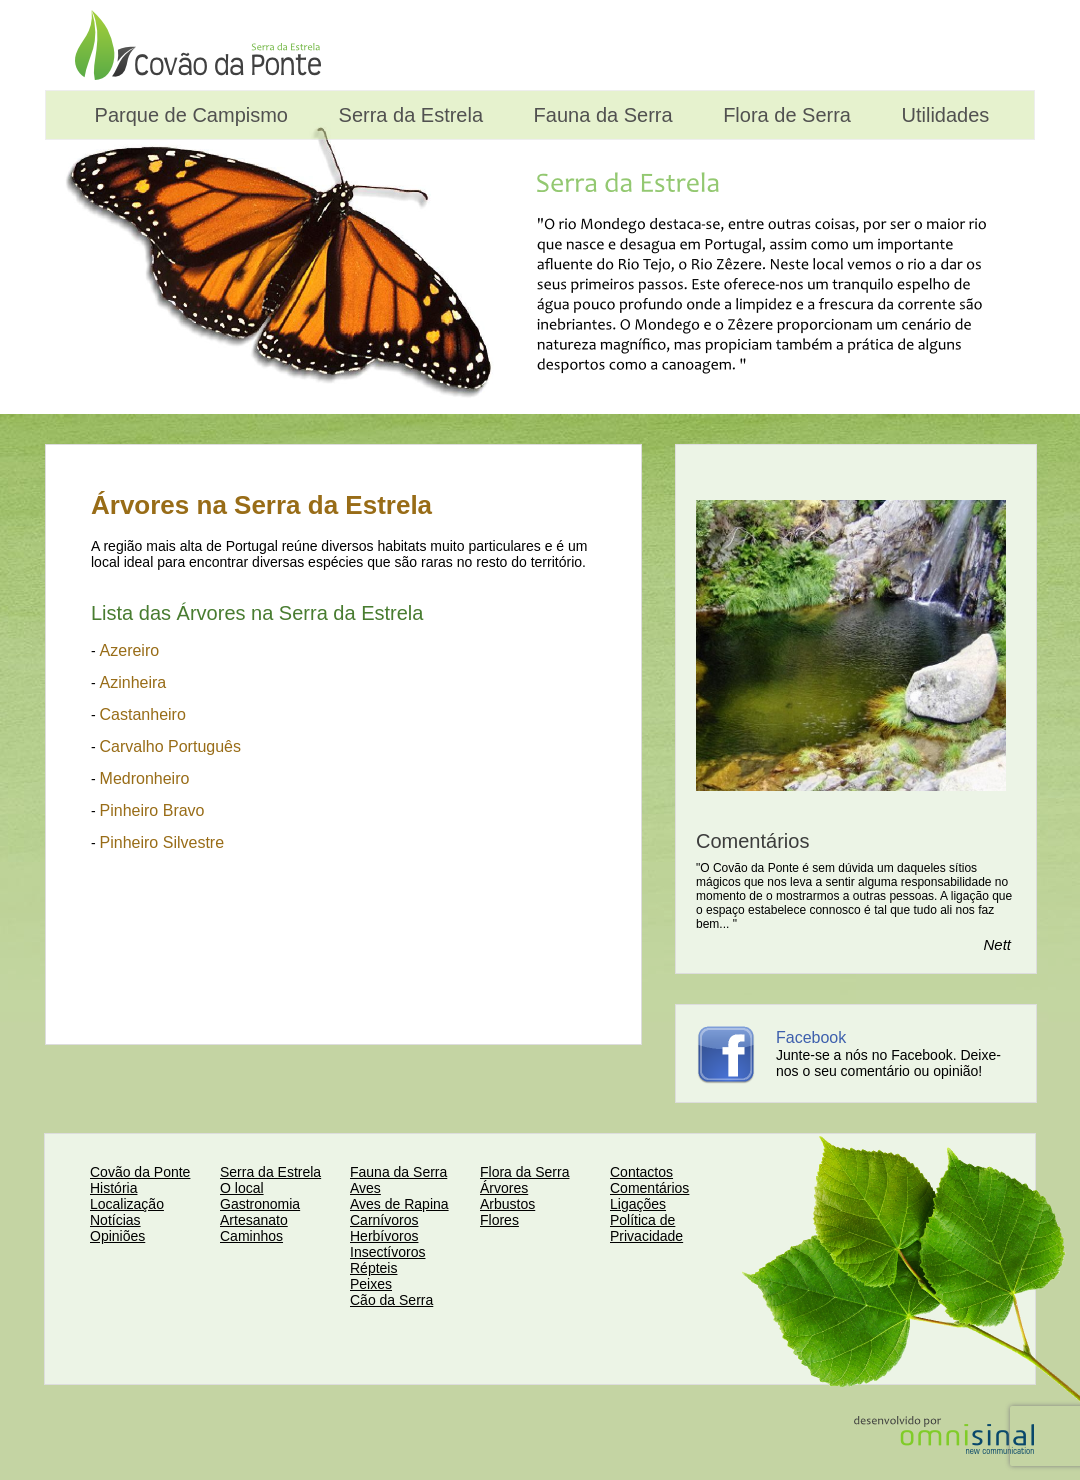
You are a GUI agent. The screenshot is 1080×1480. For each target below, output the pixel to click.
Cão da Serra (391, 1300)
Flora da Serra (524, 1172)
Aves (365, 1188)
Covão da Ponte (140, 1172)
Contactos (641, 1172)
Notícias (115, 1220)
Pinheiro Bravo (152, 810)
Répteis (373, 1268)
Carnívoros (384, 1220)
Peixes (371, 1284)
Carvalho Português (170, 746)
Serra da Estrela (408, 115)
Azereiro (130, 650)
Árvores (504, 1188)
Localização (127, 1204)
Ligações (638, 1204)
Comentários (649, 1188)
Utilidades (942, 115)
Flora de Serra (784, 115)
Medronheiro (145, 778)
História (113, 1188)
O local (242, 1188)
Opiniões (117, 1236)
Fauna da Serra (600, 115)
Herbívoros (384, 1236)
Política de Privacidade (646, 1228)
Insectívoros (387, 1252)
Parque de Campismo (188, 115)
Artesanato (254, 1220)
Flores (499, 1220)
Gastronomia (260, 1204)
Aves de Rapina (399, 1204)
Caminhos (251, 1236)
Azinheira (133, 682)
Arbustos (507, 1204)
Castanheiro (143, 714)
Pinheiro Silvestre (162, 842)
